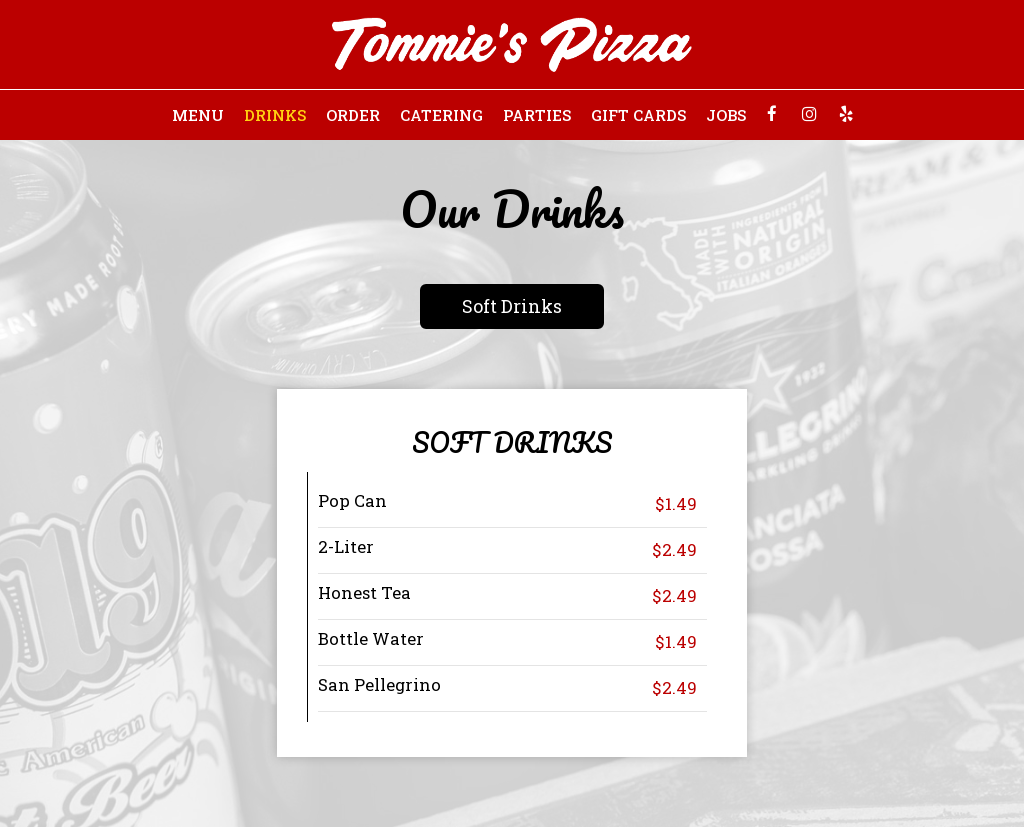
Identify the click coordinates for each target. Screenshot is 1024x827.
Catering (441, 115)
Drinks (275, 115)
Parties (537, 115)
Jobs (726, 115)
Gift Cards (638, 115)
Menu (198, 115)
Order (353, 115)
